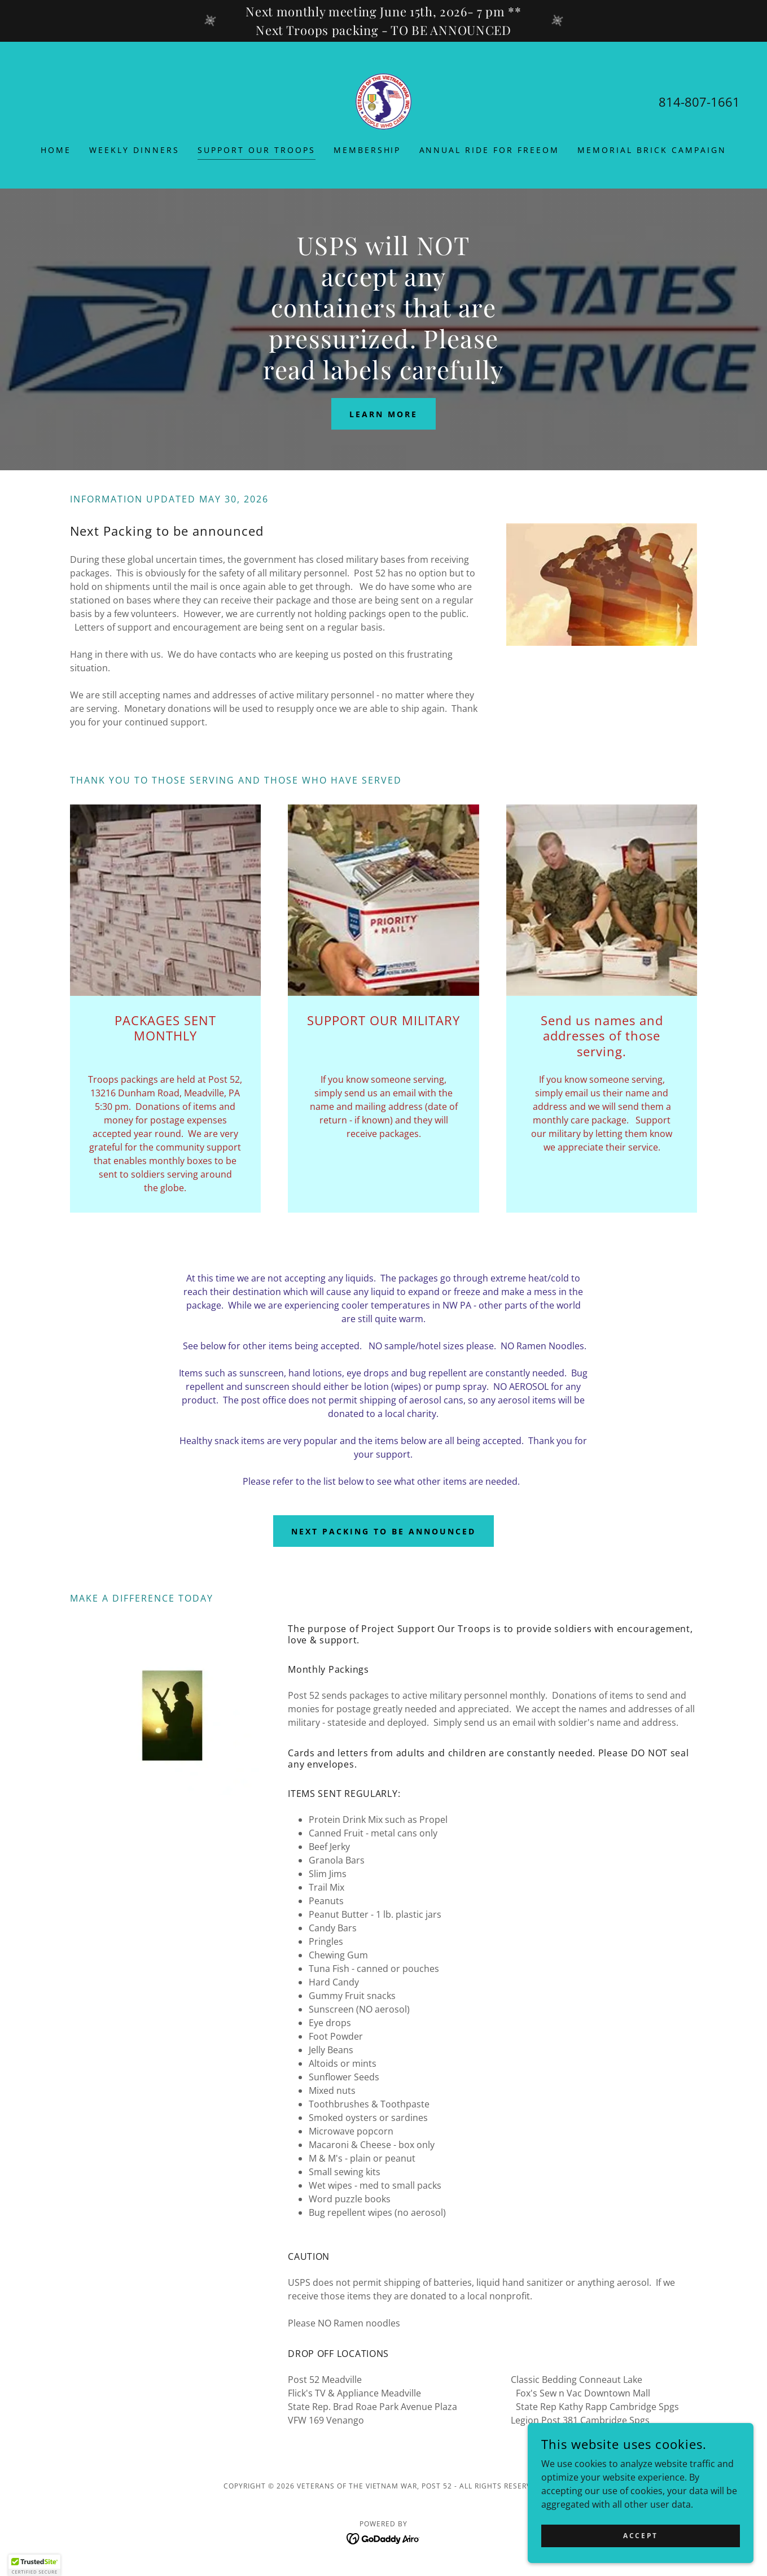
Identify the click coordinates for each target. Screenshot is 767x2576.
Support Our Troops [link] (256, 150)
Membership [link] (367, 150)
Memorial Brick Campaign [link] (651, 150)
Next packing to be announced (383, 1531)
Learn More (383, 414)
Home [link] (56, 150)
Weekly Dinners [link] (134, 150)
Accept (640, 2551)
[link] (384, 100)
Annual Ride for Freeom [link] (489, 150)
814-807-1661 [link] (699, 101)
